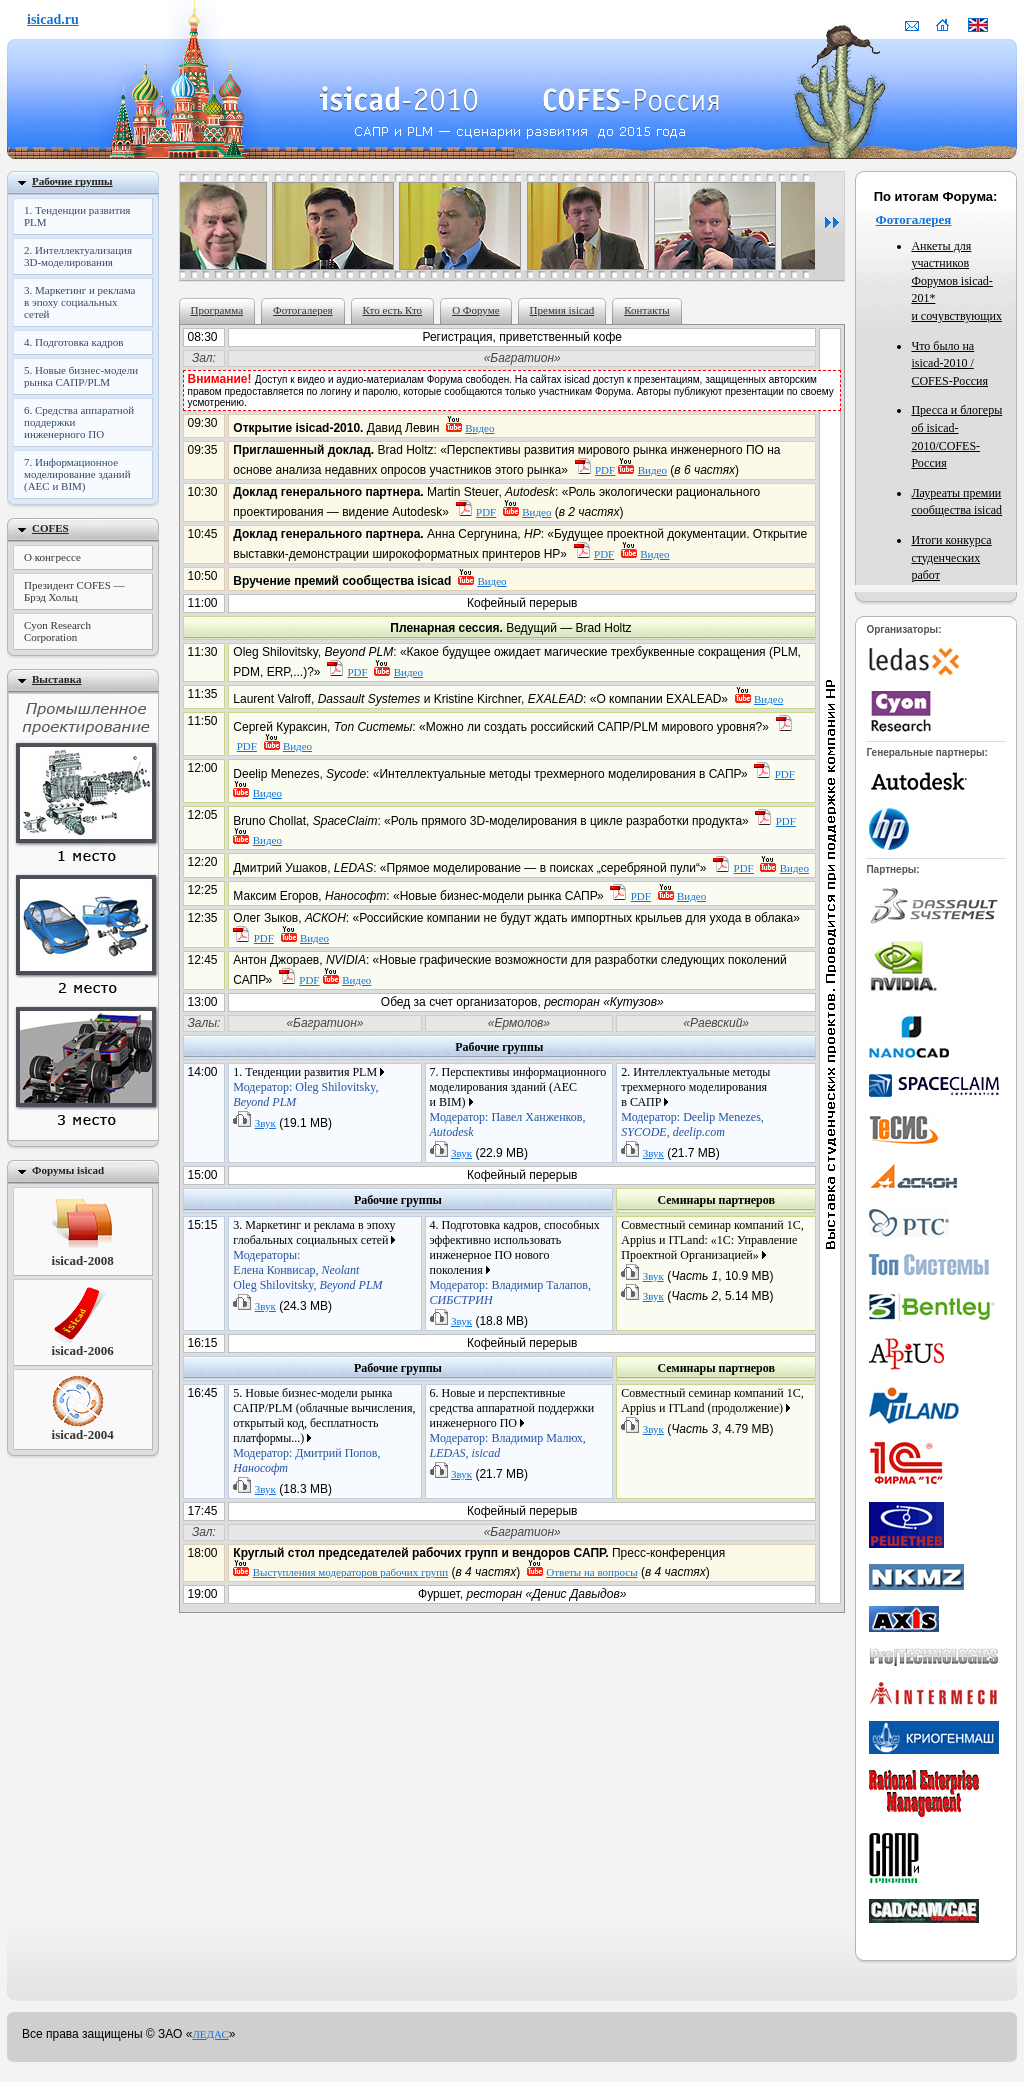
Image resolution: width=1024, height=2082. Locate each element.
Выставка (56, 679)
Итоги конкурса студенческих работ (951, 557)
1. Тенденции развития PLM (77, 216)
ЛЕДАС (210, 2034)
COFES (50, 528)
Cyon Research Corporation (57, 631)
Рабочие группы (499, 1047)
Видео (479, 428)
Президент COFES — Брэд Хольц (74, 591)
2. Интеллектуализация (78, 256)
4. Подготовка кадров (73, 342)
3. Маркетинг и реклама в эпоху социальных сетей (79, 302)
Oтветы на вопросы (591, 1572)
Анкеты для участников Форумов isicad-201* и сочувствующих (956, 281)
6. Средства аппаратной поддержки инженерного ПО (79, 422)
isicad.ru (53, 19)
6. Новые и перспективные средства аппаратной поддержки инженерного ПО (512, 1423)
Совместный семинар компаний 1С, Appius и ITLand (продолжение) (712, 1400)
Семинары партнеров (716, 1200)
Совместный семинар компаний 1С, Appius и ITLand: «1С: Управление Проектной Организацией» (712, 1240)
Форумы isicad (68, 1170)
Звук (265, 1123)
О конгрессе (52, 557)
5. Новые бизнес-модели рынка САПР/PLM (81, 376)
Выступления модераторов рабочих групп (350, 1572)
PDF (605, 470)
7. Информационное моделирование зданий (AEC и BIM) (77, 474)
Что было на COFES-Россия (949, 363)
